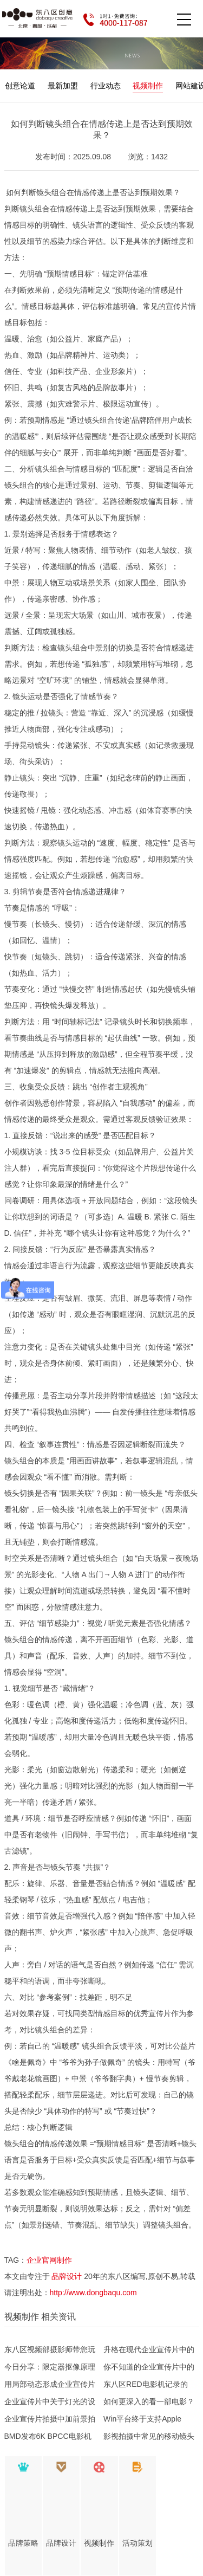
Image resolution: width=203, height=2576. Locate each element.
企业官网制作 (49, 2260)
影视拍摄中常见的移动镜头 (148, 2436)
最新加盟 (63, 85)
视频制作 (148, 85)
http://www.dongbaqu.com (93, 2292)
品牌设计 (66, 2276)
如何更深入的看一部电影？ (148, 2401)
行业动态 (105, 85)
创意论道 (20, 85)
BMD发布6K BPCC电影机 (47, 2436)
